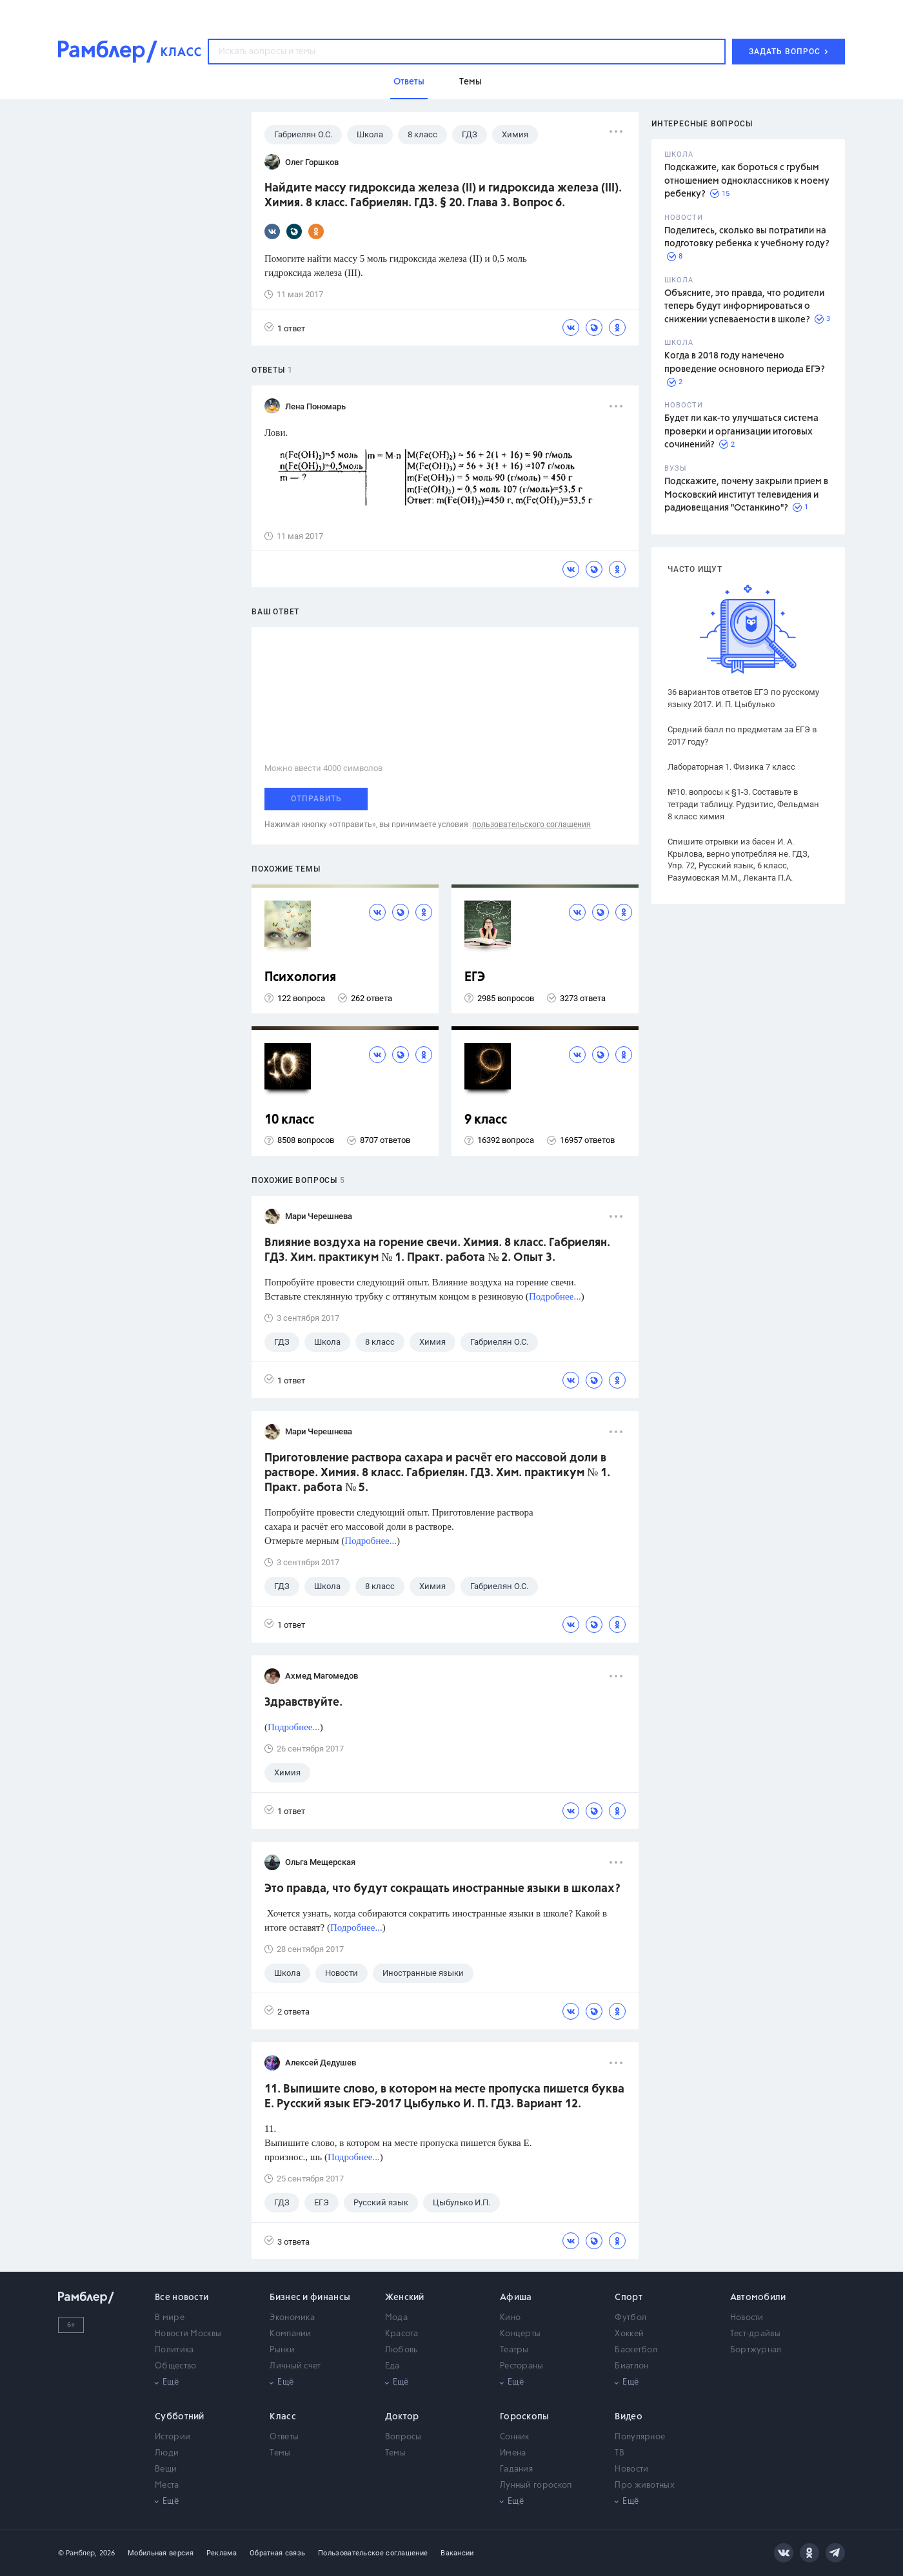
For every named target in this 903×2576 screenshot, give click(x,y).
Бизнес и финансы (310, 2297)
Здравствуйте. (303, 1702)
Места (167, 2485)
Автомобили (758, 2297)
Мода (396, 2318)
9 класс (485, 1120)
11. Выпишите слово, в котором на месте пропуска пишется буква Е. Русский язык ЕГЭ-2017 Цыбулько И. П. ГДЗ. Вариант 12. (444, 2096)
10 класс (289, 1120)
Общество (175, 2366)
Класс (283, 2416)
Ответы (284, 2437)
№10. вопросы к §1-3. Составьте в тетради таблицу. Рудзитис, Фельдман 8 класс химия (743, 804)
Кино (510, 2318)
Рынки (282, 2350)
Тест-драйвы (755, 2334)
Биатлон (631, 2366)
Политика (174, 2350)
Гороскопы (525, 2416)
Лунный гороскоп (536, 2485)
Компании (290, 2334)
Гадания (516, 2469)
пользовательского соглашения (531, 824)
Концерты (520, 2334)
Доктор (402, 2416)
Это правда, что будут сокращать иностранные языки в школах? (442, 1889)
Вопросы (403, 2437)
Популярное (640, 2437)
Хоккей (629, 2334)
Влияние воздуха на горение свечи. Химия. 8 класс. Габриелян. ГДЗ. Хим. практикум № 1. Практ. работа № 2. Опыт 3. (437, 1250)
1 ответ (284, 327)
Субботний (179, 2416)
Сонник (515, 2437)
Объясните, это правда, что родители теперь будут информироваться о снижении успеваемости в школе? (744, 306)
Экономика (292, 2318)
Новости (747, 2318)
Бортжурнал (756, 2350)
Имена (513, 2453)
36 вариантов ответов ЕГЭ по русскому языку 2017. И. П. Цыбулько (743, 698)
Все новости (181, 2297)
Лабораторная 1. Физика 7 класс (731, 767)
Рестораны (522, 2366)
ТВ (619, 2453)
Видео (628, 2416)
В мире (169, 2318)
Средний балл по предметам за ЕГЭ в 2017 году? (742, 735)
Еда (392, 2366)
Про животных (645, 2485)
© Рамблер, (77, 2553)
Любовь (401, 2350)
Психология (300, 977)
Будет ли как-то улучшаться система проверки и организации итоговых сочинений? (741, 431)
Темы (280, 2453)
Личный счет (295, 2366)
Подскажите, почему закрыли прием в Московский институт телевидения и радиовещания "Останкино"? (746, 494)
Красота (402, 2334)
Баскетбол (636, 2350)
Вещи (166, 2469)
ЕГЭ (474, 977)
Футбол (630, 2318)
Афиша (516, 2297)
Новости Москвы (188, 2334)
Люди (167, 2453)
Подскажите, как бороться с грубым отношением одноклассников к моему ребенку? (746, 181)
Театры (514, 2350)
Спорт (628, 2297)
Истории (172, 2437)
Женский (404, 2297)
